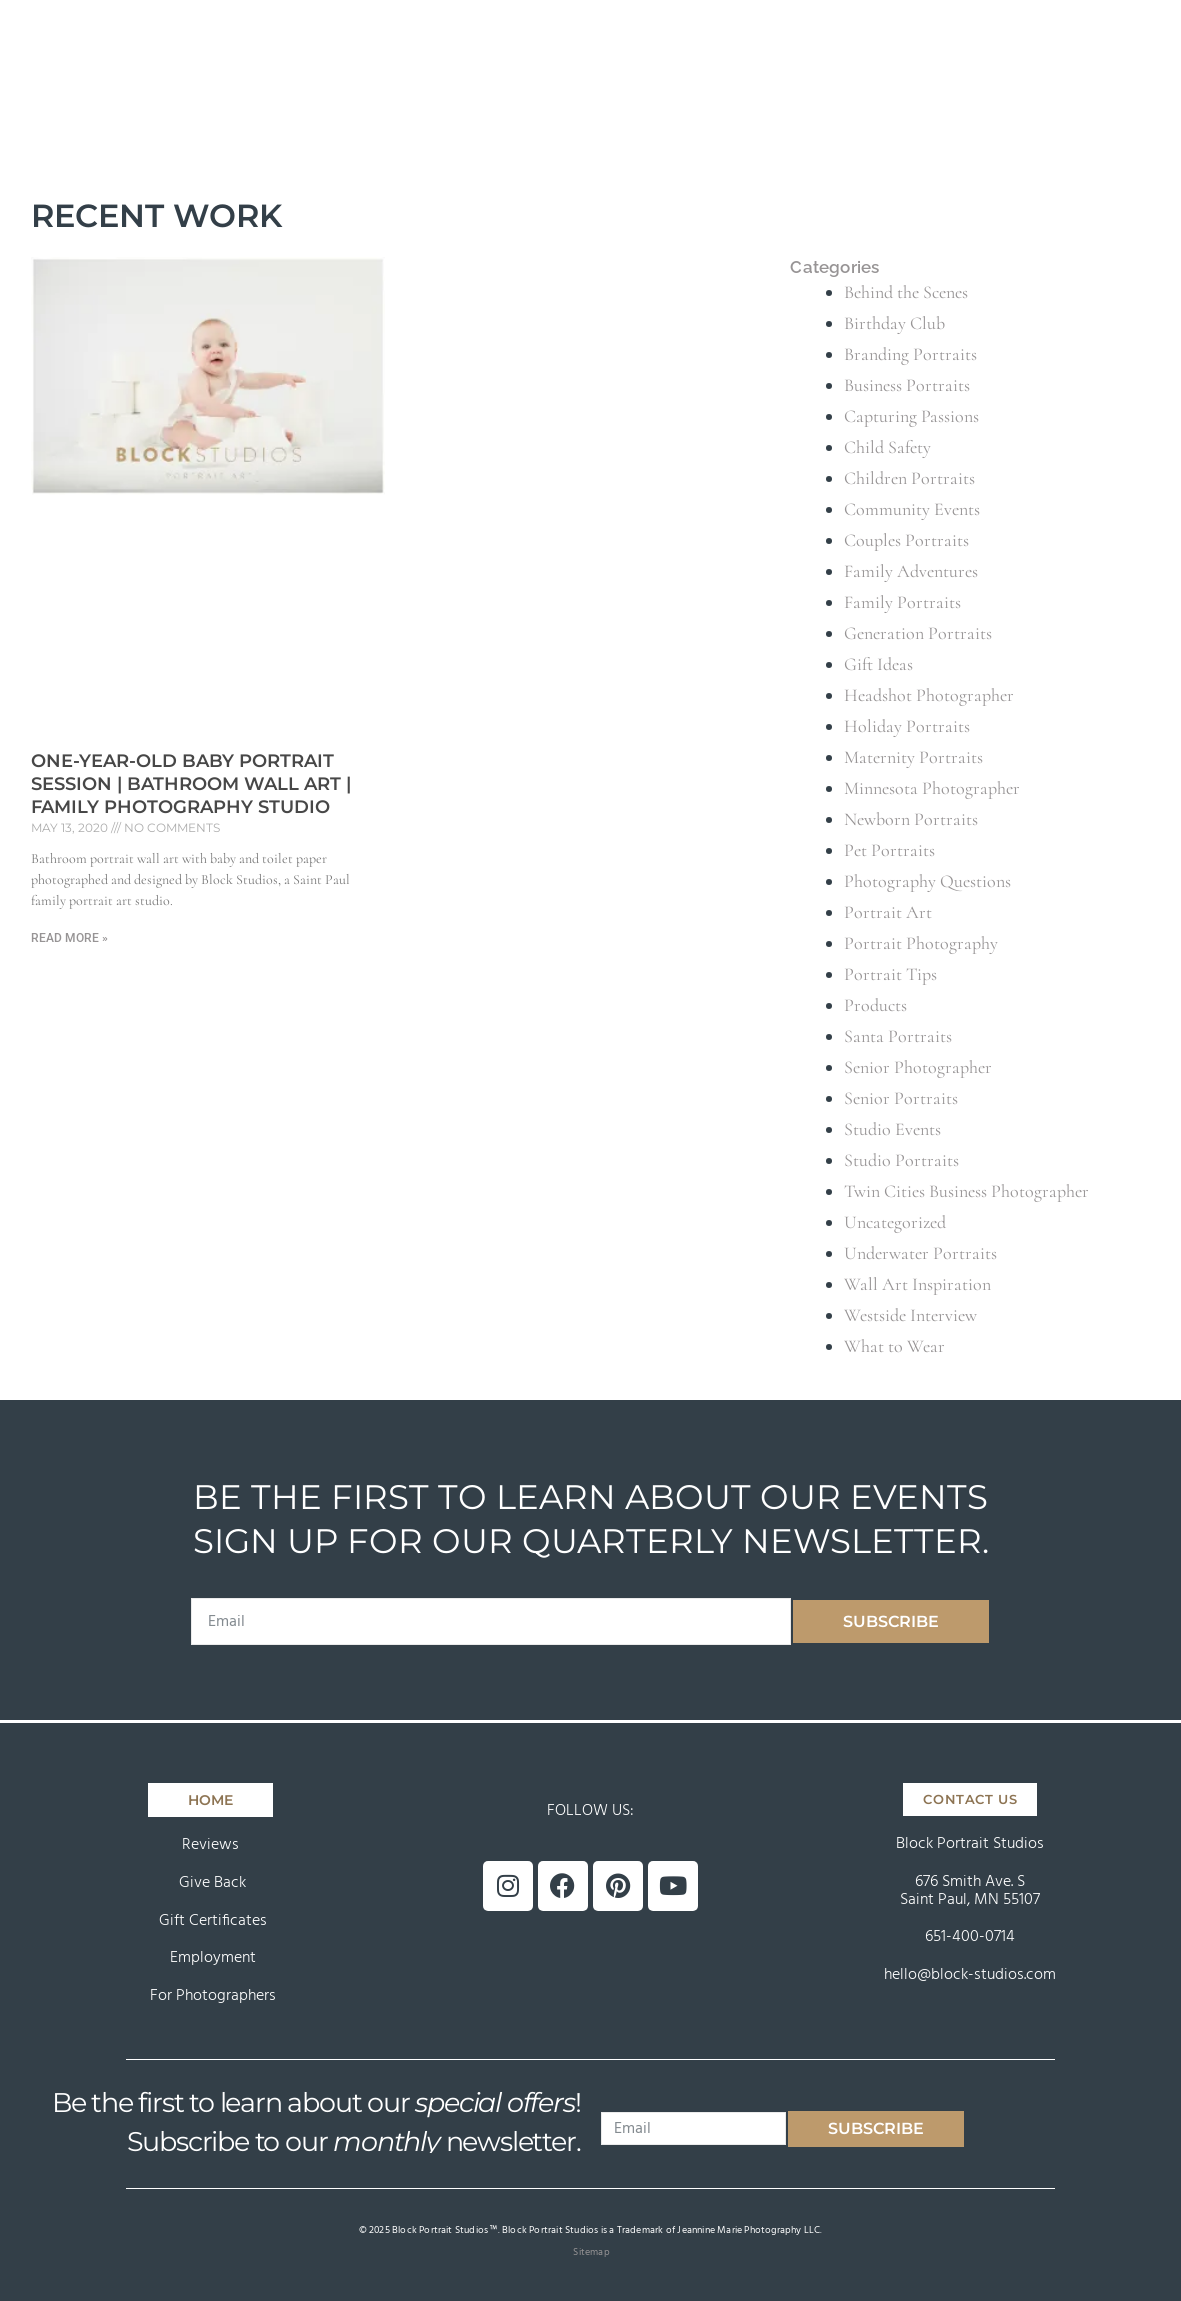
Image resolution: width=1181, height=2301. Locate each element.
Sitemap (591, 2252)
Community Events (912, 509)
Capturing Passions (911, 416)
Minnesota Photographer (932, 788)
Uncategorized (895, 1222)
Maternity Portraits (913, 757)
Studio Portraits (901, 1160)
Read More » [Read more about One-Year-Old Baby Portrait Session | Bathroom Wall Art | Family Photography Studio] (69, 938)
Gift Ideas (878, 664)
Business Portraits (907, 385)
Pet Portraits (889, 850)
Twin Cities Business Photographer (966, 1191)
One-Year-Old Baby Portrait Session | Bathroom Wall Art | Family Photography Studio (191, 784)
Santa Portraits (898, 1036)
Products (875, 1005)
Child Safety (887, 447)
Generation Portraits (918, 633)
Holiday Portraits (907, 726)
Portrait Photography (921, 943)
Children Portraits (909, 478)
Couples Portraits (906, 540)
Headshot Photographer (929, 695)
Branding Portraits (910, 354)
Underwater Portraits (920, 1253)
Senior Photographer (918, 1067)
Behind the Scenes (906, 292)
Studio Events (892, 1129)
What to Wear (894, 1346)
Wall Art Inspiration (917, 1284)
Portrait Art (888, 912)
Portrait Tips (890, 974)
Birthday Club (894, 323)
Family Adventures (911, 571)
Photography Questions (927, 881)
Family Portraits (902, 602)
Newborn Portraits (911, 819)
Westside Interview (910, 1315)
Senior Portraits (901, 1098)
